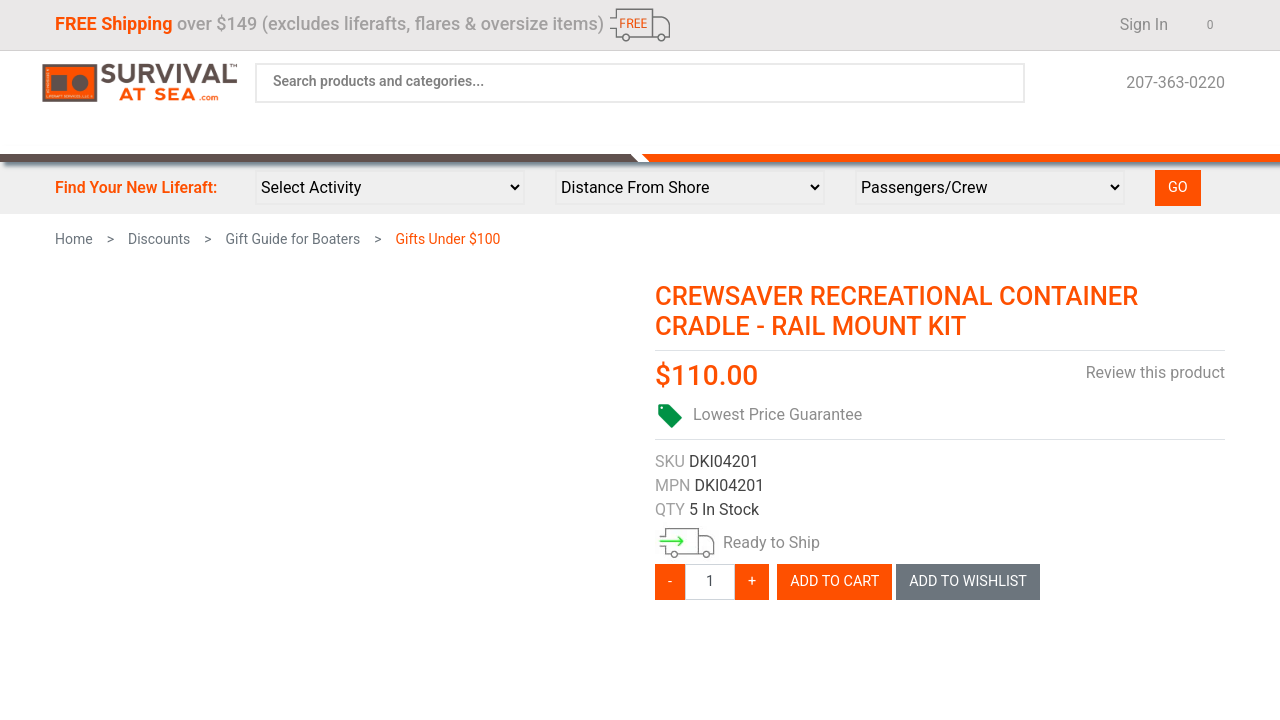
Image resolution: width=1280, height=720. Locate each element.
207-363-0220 (1169, 82)
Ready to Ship (771, 542)
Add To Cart (834, 581)
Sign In (1138, 24)
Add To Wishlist (968, 581)
